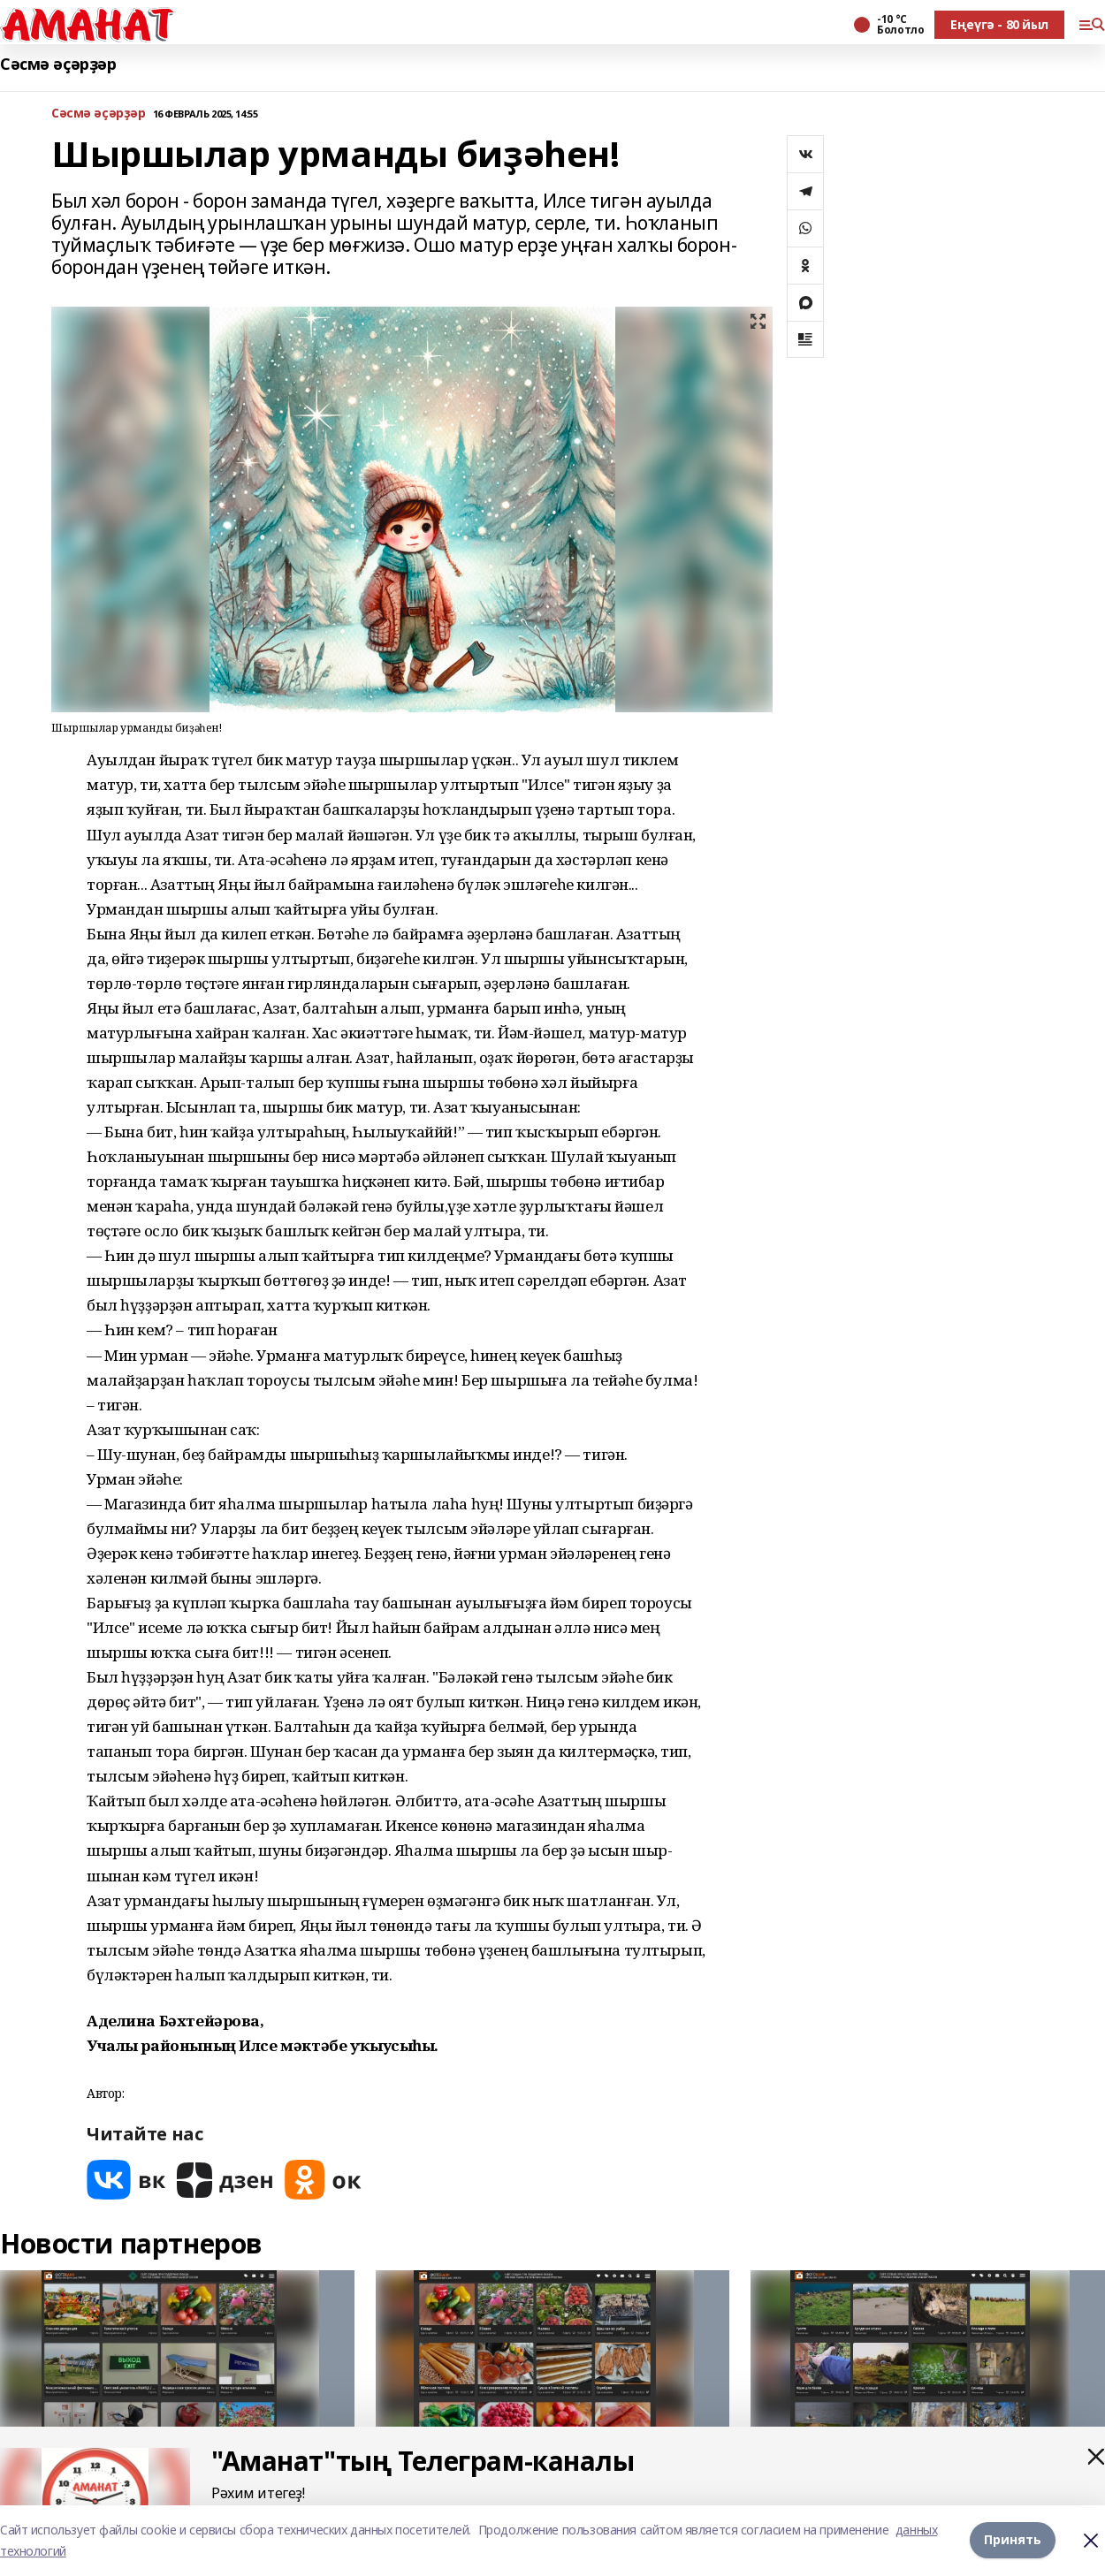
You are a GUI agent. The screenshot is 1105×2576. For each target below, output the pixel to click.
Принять (1012, 2540)
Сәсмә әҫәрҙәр (58, 64)
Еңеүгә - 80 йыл (999, 24)
